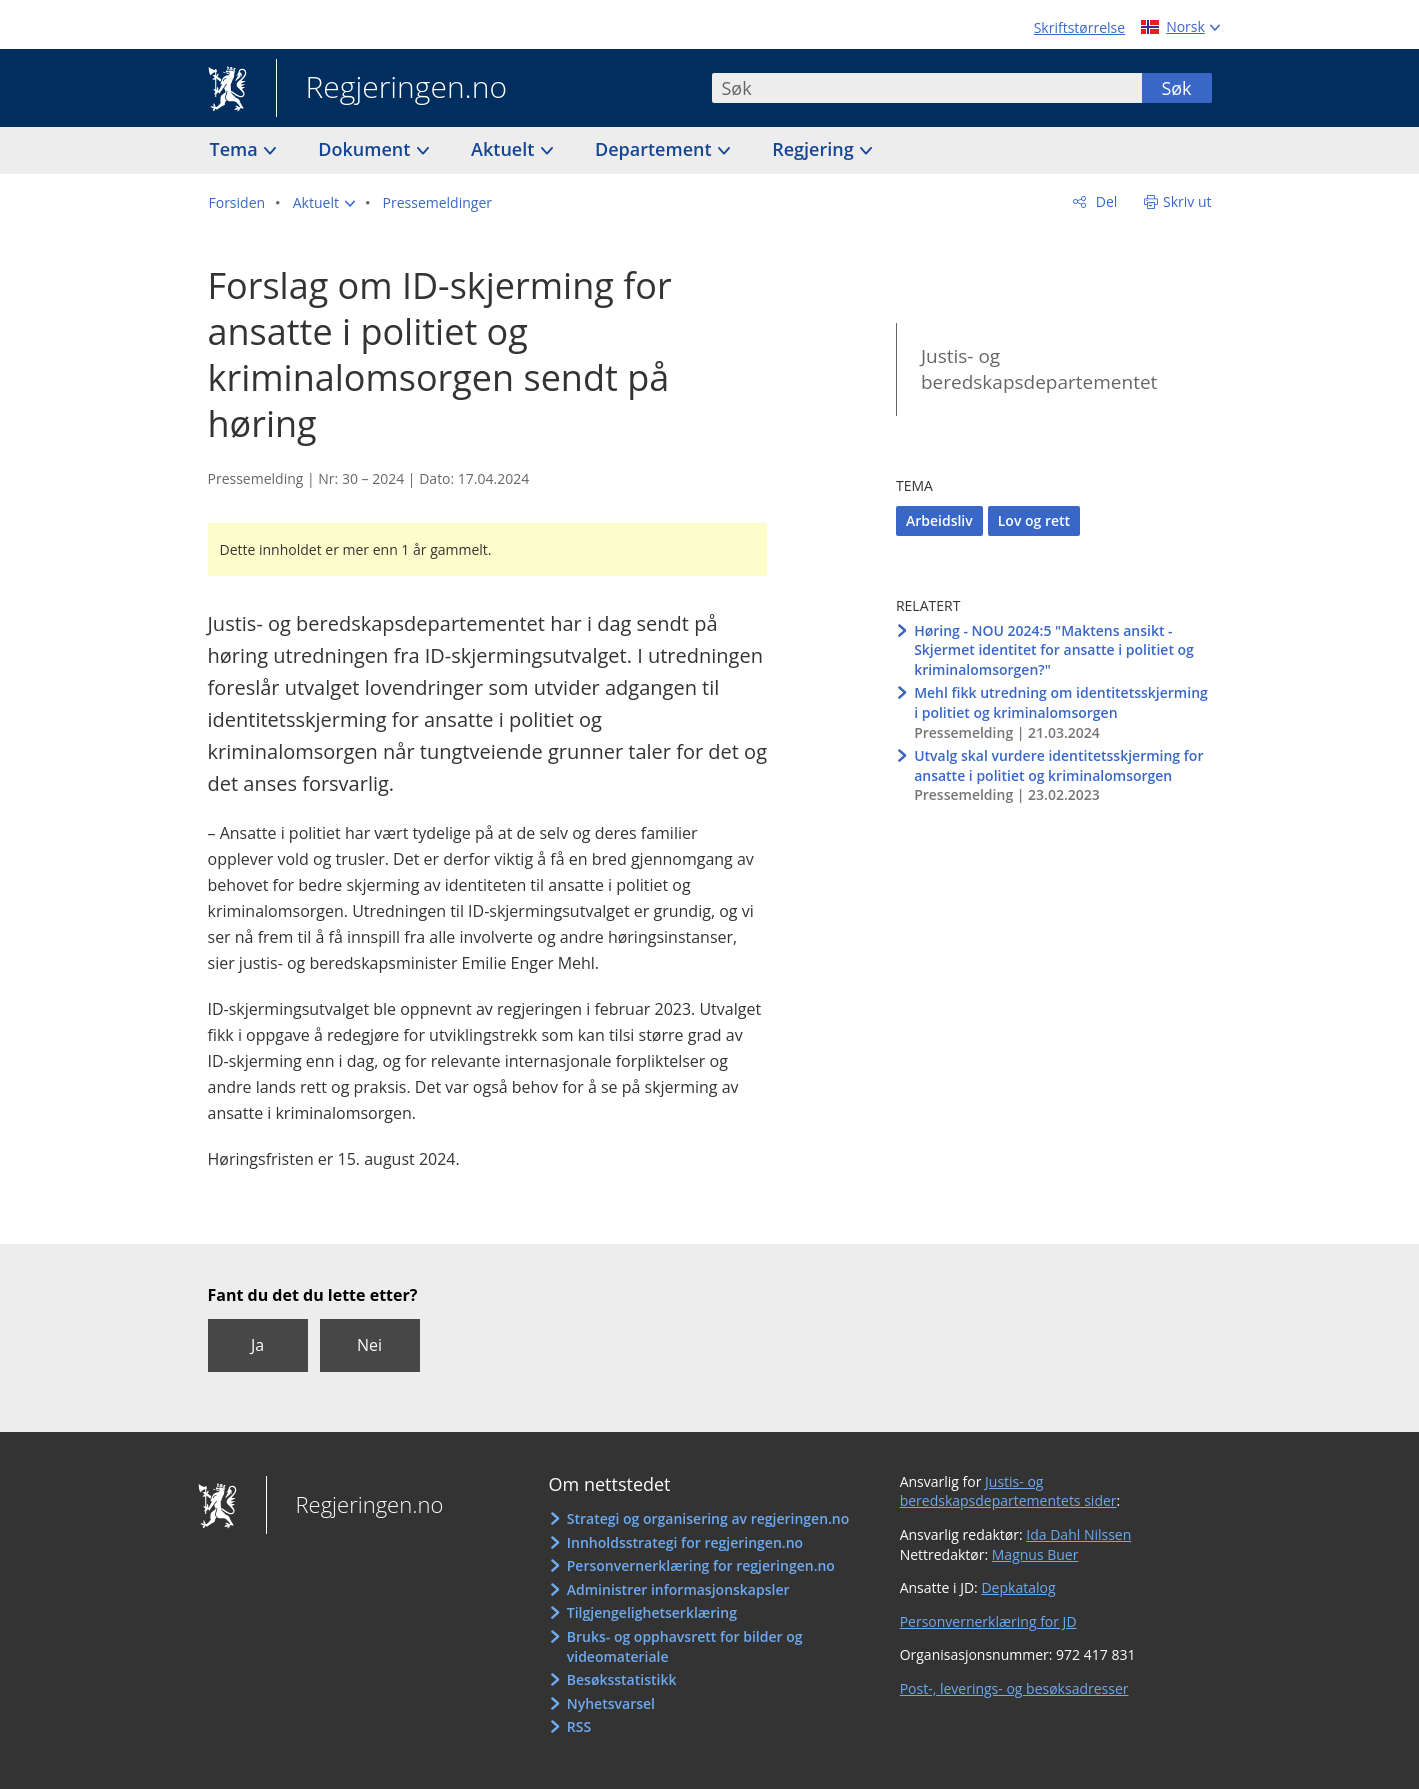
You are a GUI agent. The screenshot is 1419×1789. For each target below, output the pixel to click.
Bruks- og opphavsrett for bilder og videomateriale (685, 1646)
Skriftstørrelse (1079, 27)
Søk (1176, 88)
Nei (369, 1345)
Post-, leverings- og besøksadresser (1014, 1688)
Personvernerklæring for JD (988, 1621)
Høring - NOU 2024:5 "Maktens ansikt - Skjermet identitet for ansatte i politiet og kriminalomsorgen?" (1054, 650)
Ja (257, 1345)
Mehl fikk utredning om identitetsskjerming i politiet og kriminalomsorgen (1061, 702)
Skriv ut (1187, 201)
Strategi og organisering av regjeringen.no (708, 1518)
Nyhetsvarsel (611, 1703)
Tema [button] (236, 149)
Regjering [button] (815, 149)
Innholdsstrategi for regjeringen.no (685, 1542)
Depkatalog (1018, 1587)
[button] (324, 203)
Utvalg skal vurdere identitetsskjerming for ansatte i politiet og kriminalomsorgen (1058, 765)
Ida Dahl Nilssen (1078, 1534)
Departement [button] (655, 149)
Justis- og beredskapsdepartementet (1039, 369)
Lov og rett (1034, 520)
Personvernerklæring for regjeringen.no (701, 1565)
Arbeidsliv (939, 520)
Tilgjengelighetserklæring (652, 1612)
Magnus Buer (1035, 1554)
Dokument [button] (366, 149)
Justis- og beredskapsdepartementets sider (1008, 1491)
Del (1104, 201)
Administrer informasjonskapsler (678, 1589)
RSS (579, 1726)
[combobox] (927, 88)
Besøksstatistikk (622, 1679)
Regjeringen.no (392, 89)
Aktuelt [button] (505, 149)
